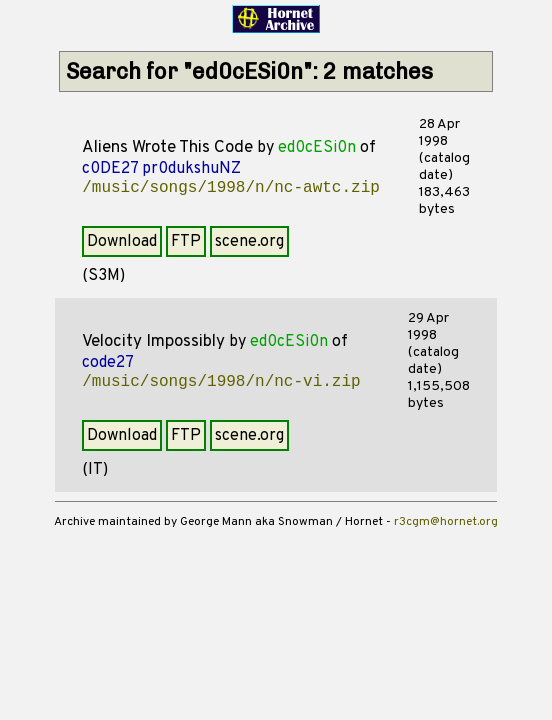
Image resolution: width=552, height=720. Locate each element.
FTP (186, 242)
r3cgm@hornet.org (446, 522)
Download (122, 242)
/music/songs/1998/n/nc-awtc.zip (231, 188)
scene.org (249, 242)
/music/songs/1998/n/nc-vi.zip (221, 382)
